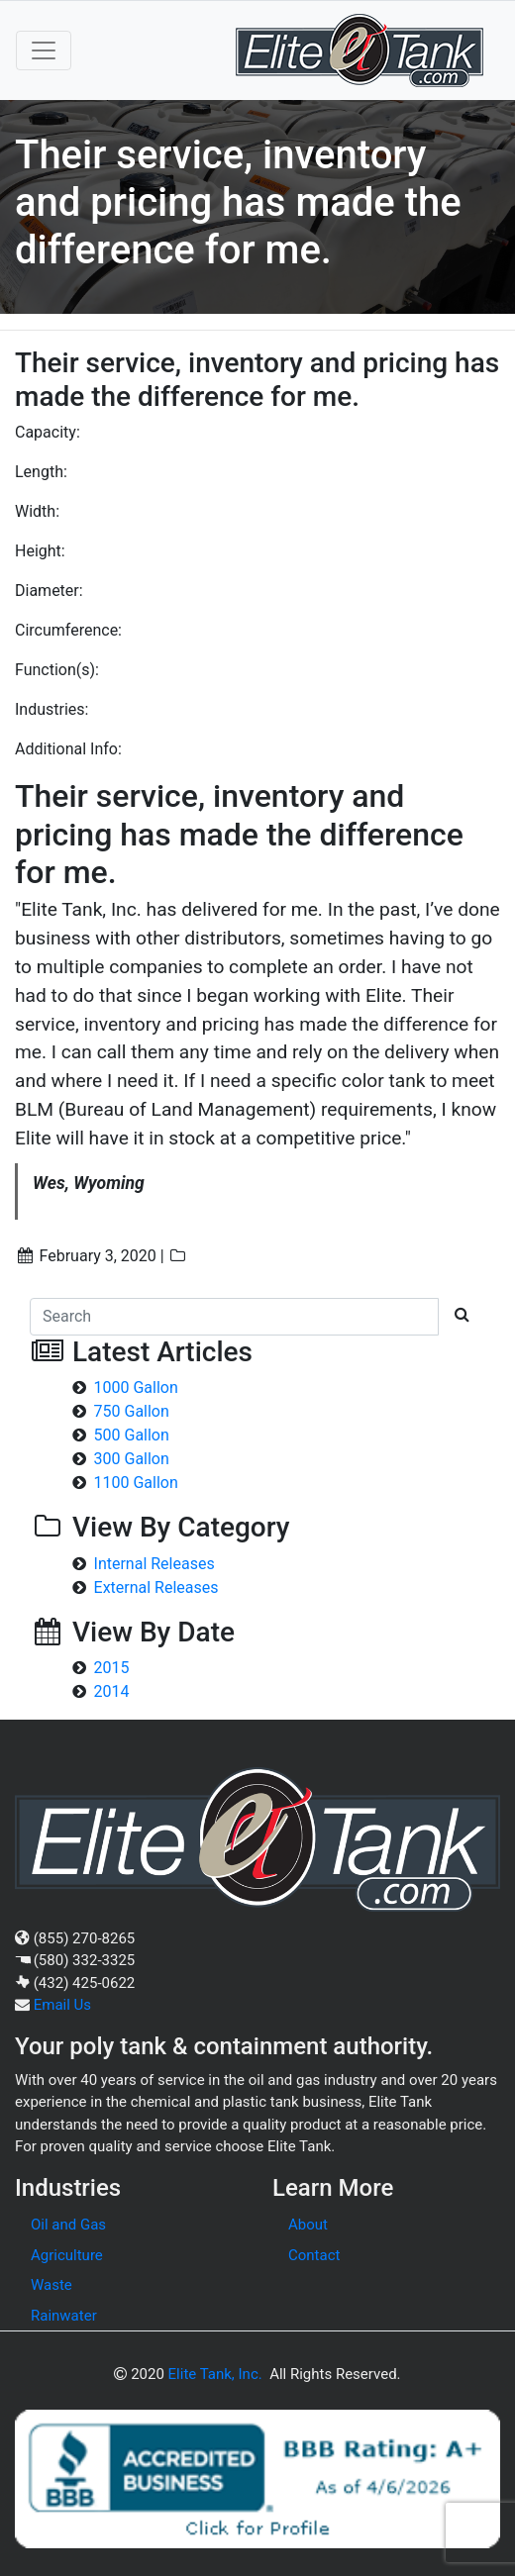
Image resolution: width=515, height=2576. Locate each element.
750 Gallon (131, 1411)
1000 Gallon (136, 1387)
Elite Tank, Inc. (215, 2374)
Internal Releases (154, 1563)
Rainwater (64, 2316)
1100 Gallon (136, 1482)
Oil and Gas (68, 2224)
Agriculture (67, 2255)
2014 (112, 1691)
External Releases (156, 1587)
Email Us (62, 2005)
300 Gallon (131, 1458)
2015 (112, 1667)
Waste (51, 2285)
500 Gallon (131, 1435)
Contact (314, 2255)
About (308, 2224)
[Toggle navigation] (43, 50)
